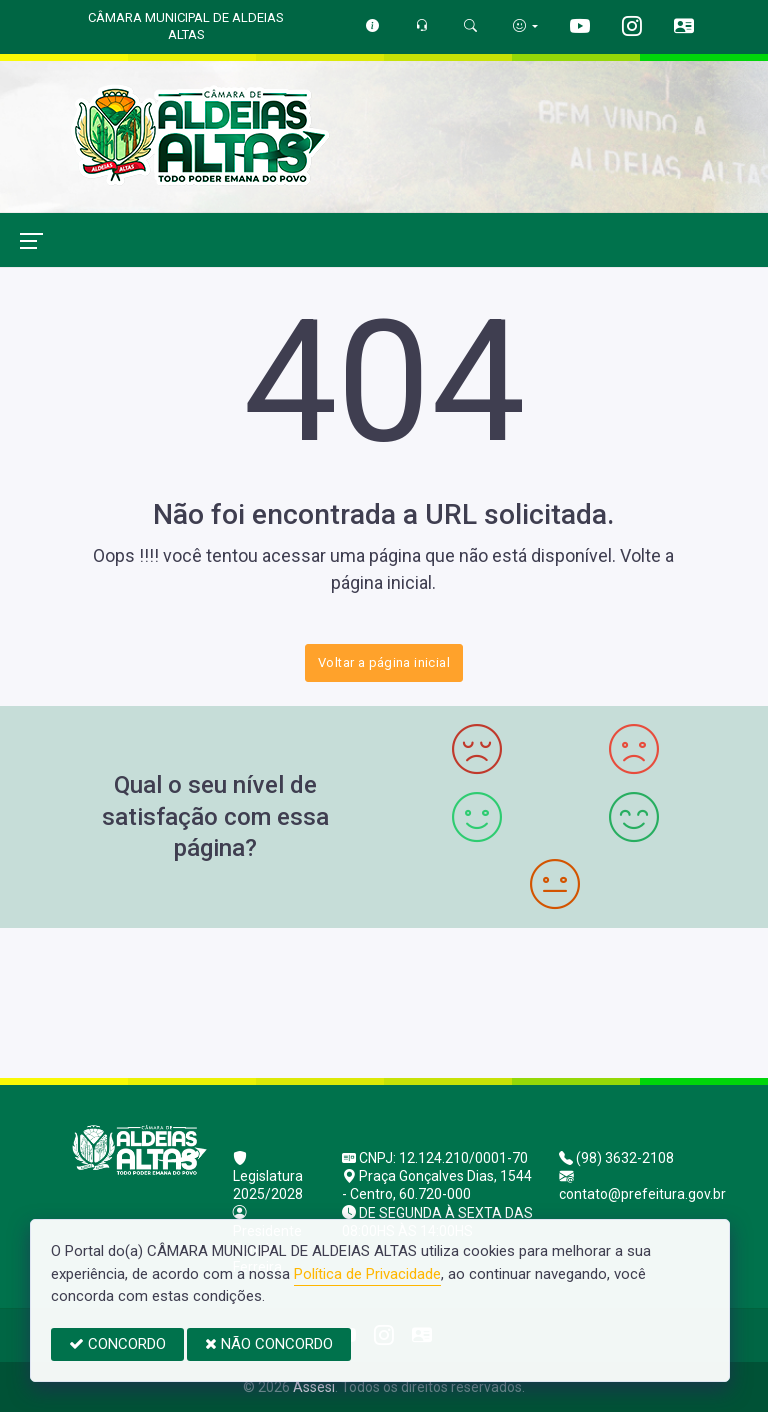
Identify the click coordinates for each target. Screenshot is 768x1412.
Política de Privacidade (367, 1274)
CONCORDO (117, 1344)
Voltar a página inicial (384, 662)
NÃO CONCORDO (269, 1344)
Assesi (314, 1387)
